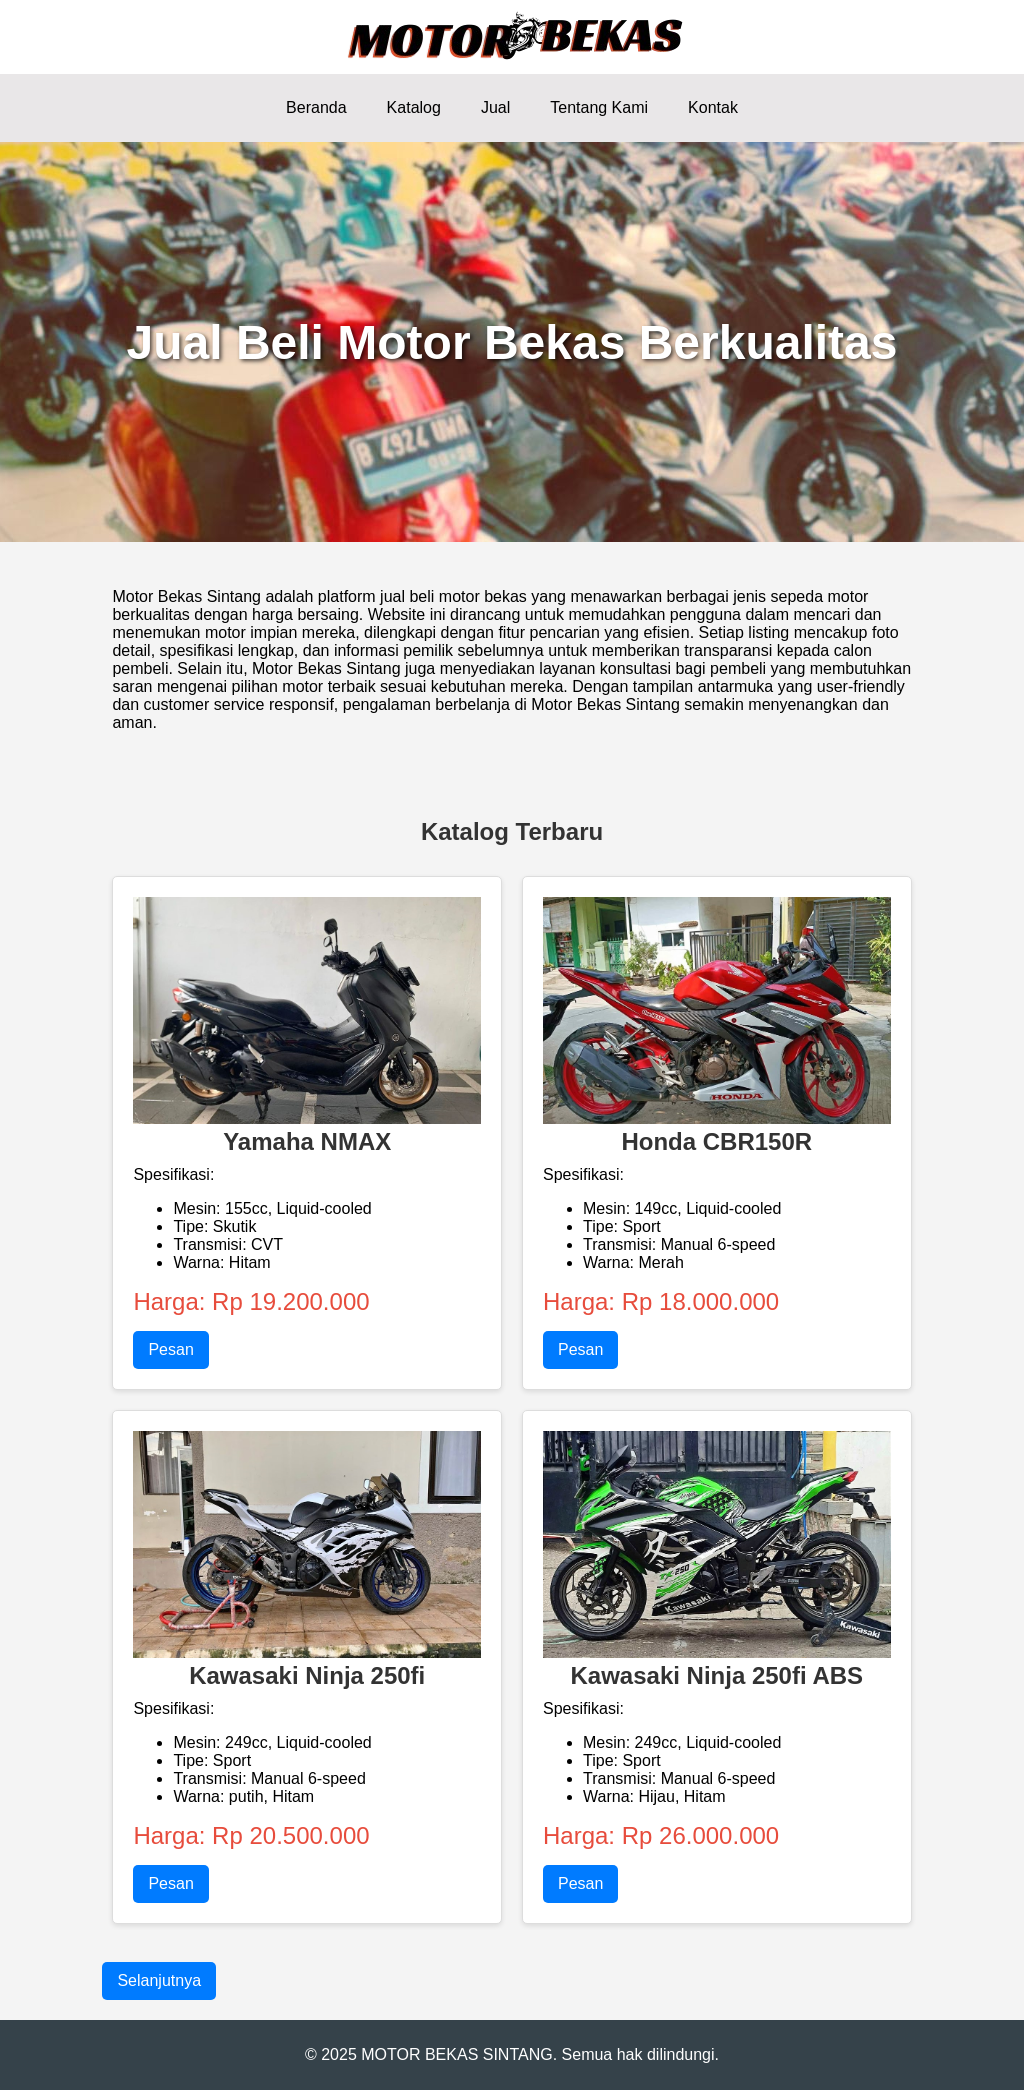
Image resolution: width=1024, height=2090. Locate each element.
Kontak (713, 107)
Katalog (414, 107)
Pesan (170, 1349)
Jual (495, 107)
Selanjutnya (159, 1980)
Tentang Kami (599, 107)
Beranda (316, 107)
